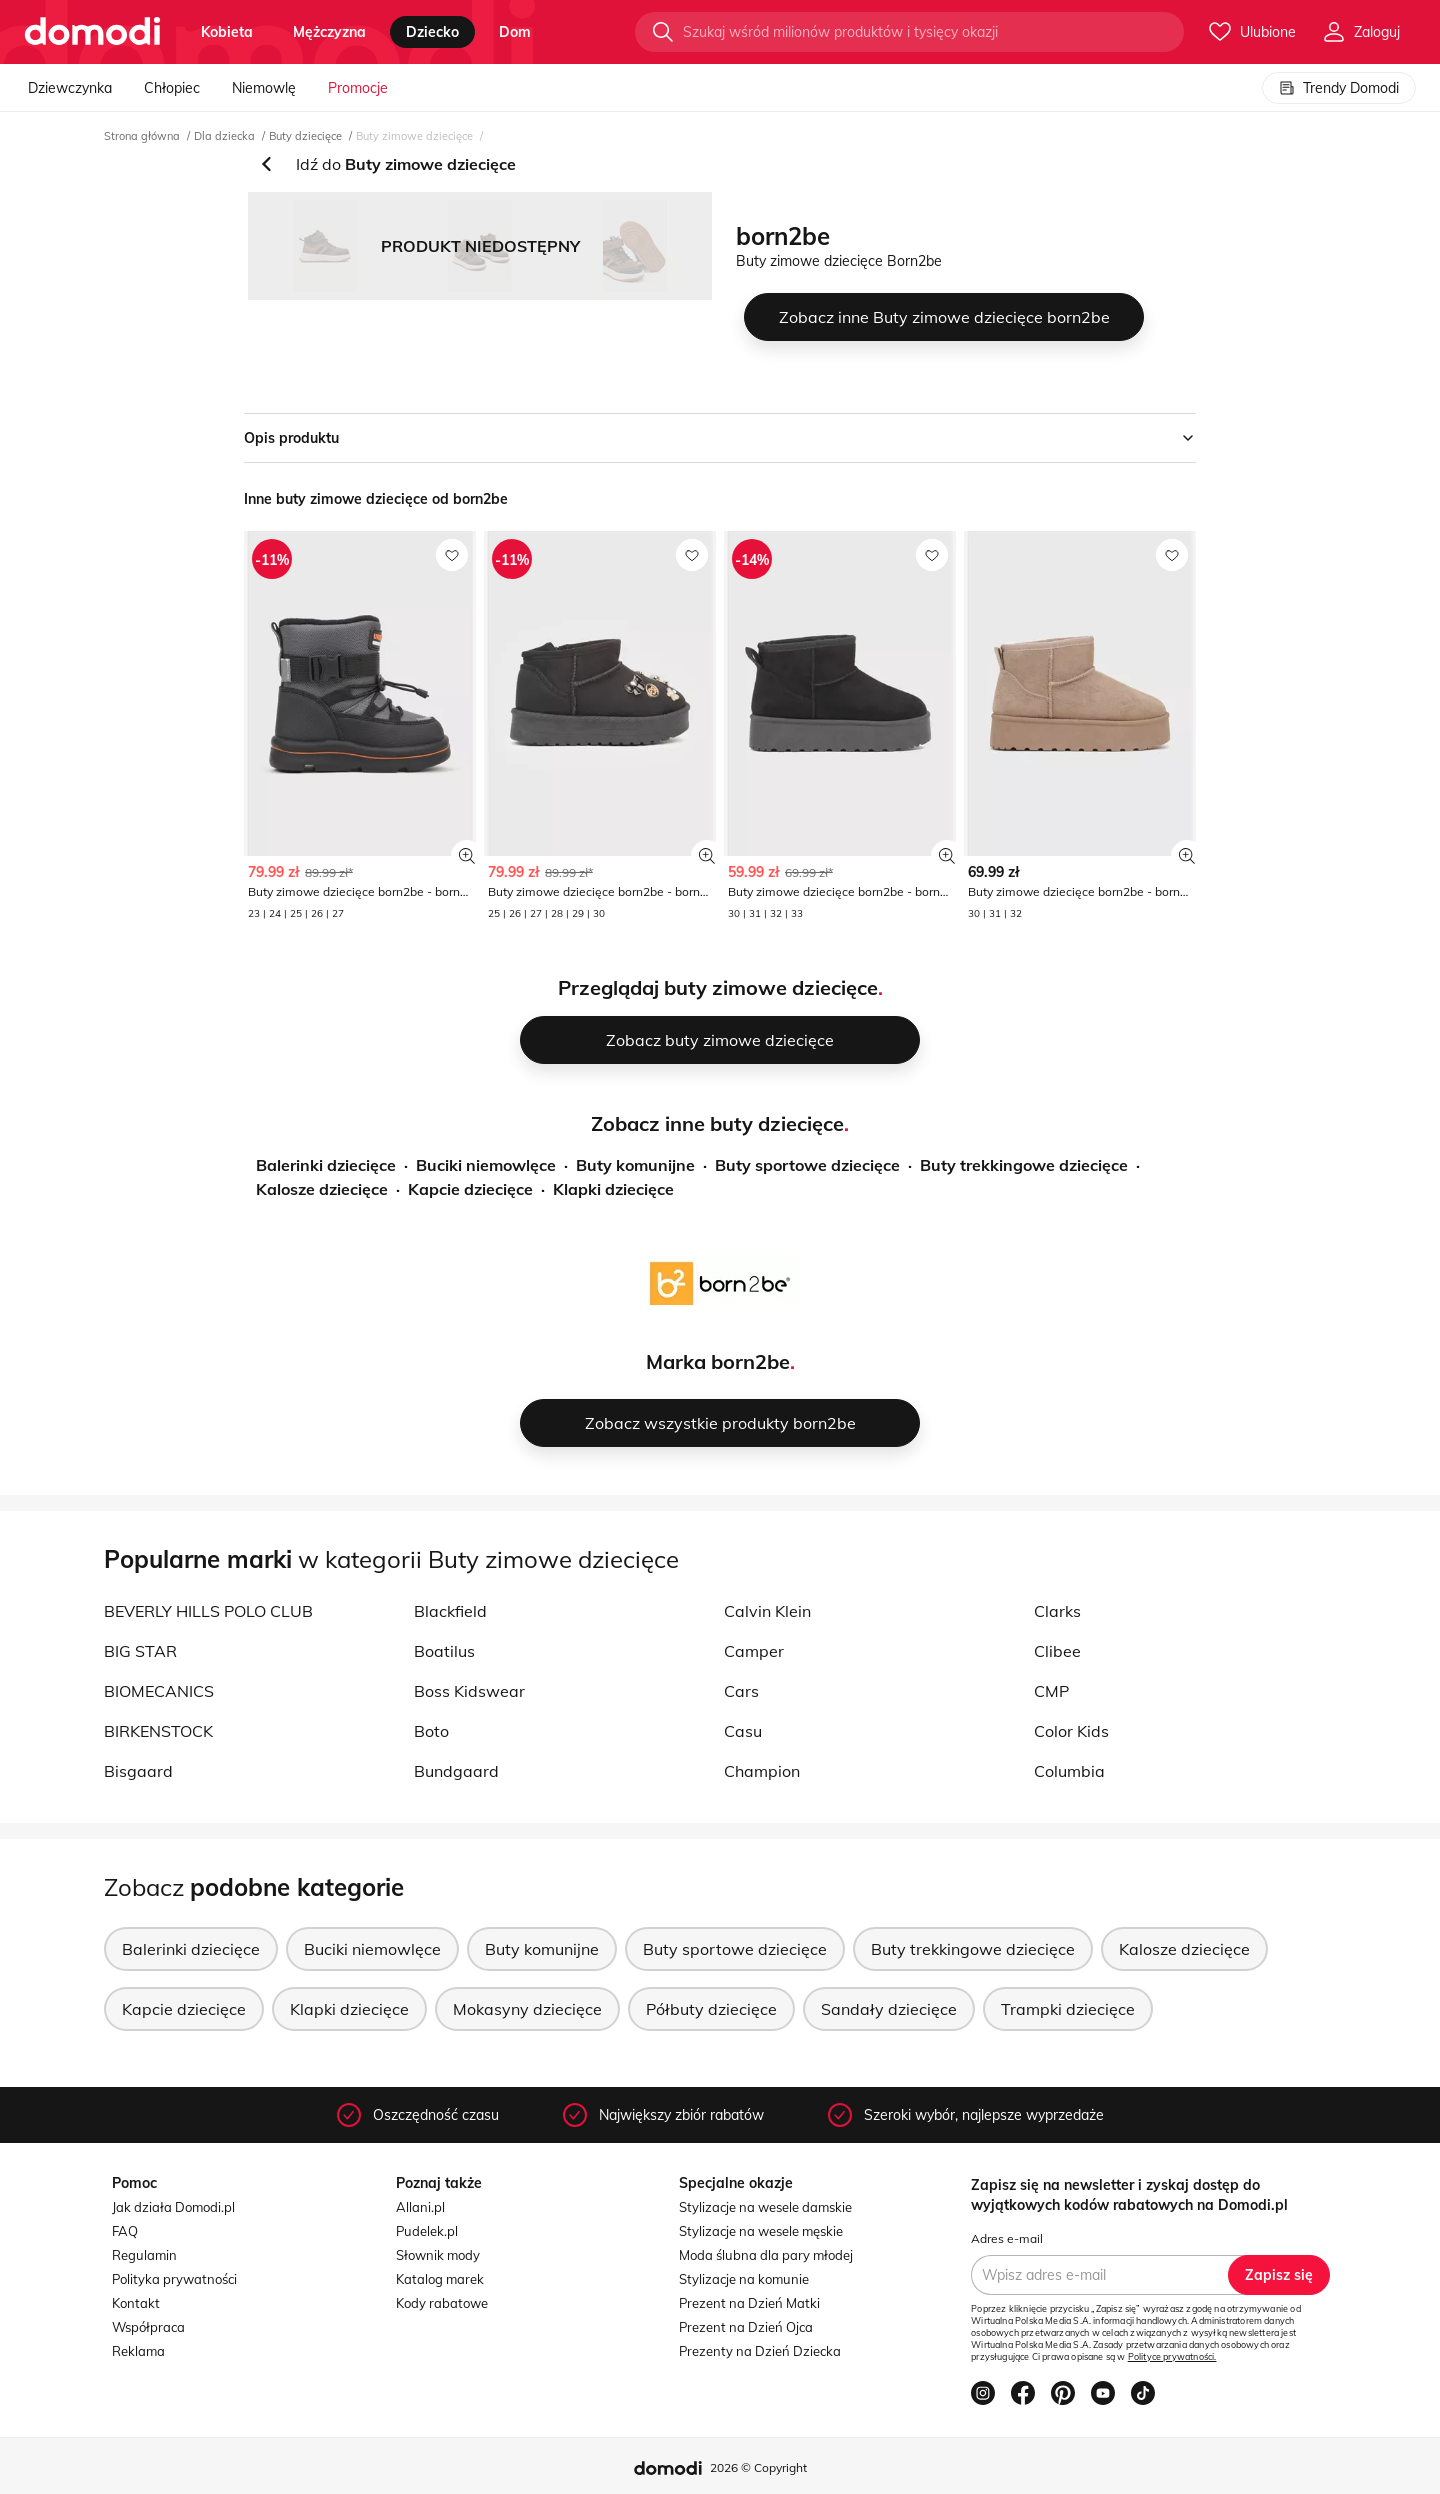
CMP (1051, 1691)
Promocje (358, 88)
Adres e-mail (1007, 2238)
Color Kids (1071, 1731)
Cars (741, 1691)
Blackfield (450, 1611)
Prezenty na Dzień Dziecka (760, 2351)
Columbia (1069, 1771)
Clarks (1057, 1611)
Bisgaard (138, 1771)
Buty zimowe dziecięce (414, 136)
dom (515, 32)
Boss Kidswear (469, 1691)
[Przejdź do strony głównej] (92, 32)
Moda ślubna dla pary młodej (766, 2255)
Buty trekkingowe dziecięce (1024, 1165)
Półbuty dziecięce (711, 2009)
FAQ (125, 2231)
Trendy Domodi (1339, 88)
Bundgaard (456, 1771)
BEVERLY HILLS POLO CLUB (208, 1611)
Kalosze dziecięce (322, 1189)
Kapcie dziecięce (470, 1189)
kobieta (227, 32)
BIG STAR (140, 1651)
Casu (743, 1731)
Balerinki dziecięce (326, 1165)
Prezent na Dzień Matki (749, 2303)
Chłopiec (172, 88)
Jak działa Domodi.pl (173, 2207)
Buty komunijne (635, 1165)
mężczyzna (329, 32)
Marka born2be (718, 1361)
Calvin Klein (767, 1611)
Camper (754, 1651)
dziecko (432, 32)
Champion (762, 1771)
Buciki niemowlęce (486, 1165)
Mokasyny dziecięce (527, 2009)
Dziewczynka (70, 88)
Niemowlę (264, 88)
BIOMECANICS (159, 1691)
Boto (431, 1731)
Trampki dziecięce (1068, 2009)
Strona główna (142, 136)
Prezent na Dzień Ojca (746, 2327)
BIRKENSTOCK (158, 1731)
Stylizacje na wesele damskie (765, 2207)
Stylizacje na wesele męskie (761, 2231)
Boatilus (444, 1651)
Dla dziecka (224, 136)
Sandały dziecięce (889, 2009)
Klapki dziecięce (613, 1189)
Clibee (1057, 1651)
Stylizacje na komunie (744, 2279)
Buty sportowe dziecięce (807, 1165)
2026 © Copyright (758, 2467)
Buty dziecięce (305, 136)
